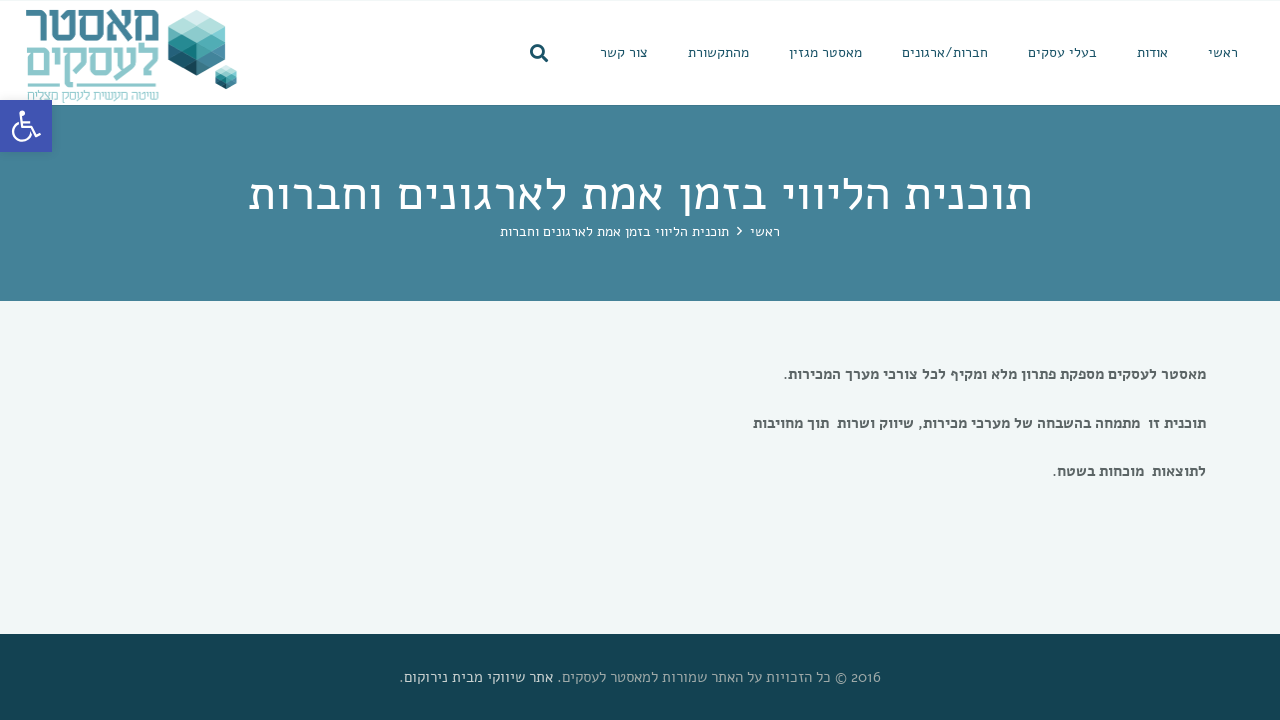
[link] (26, 126)
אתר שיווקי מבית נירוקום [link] (478, 677)
